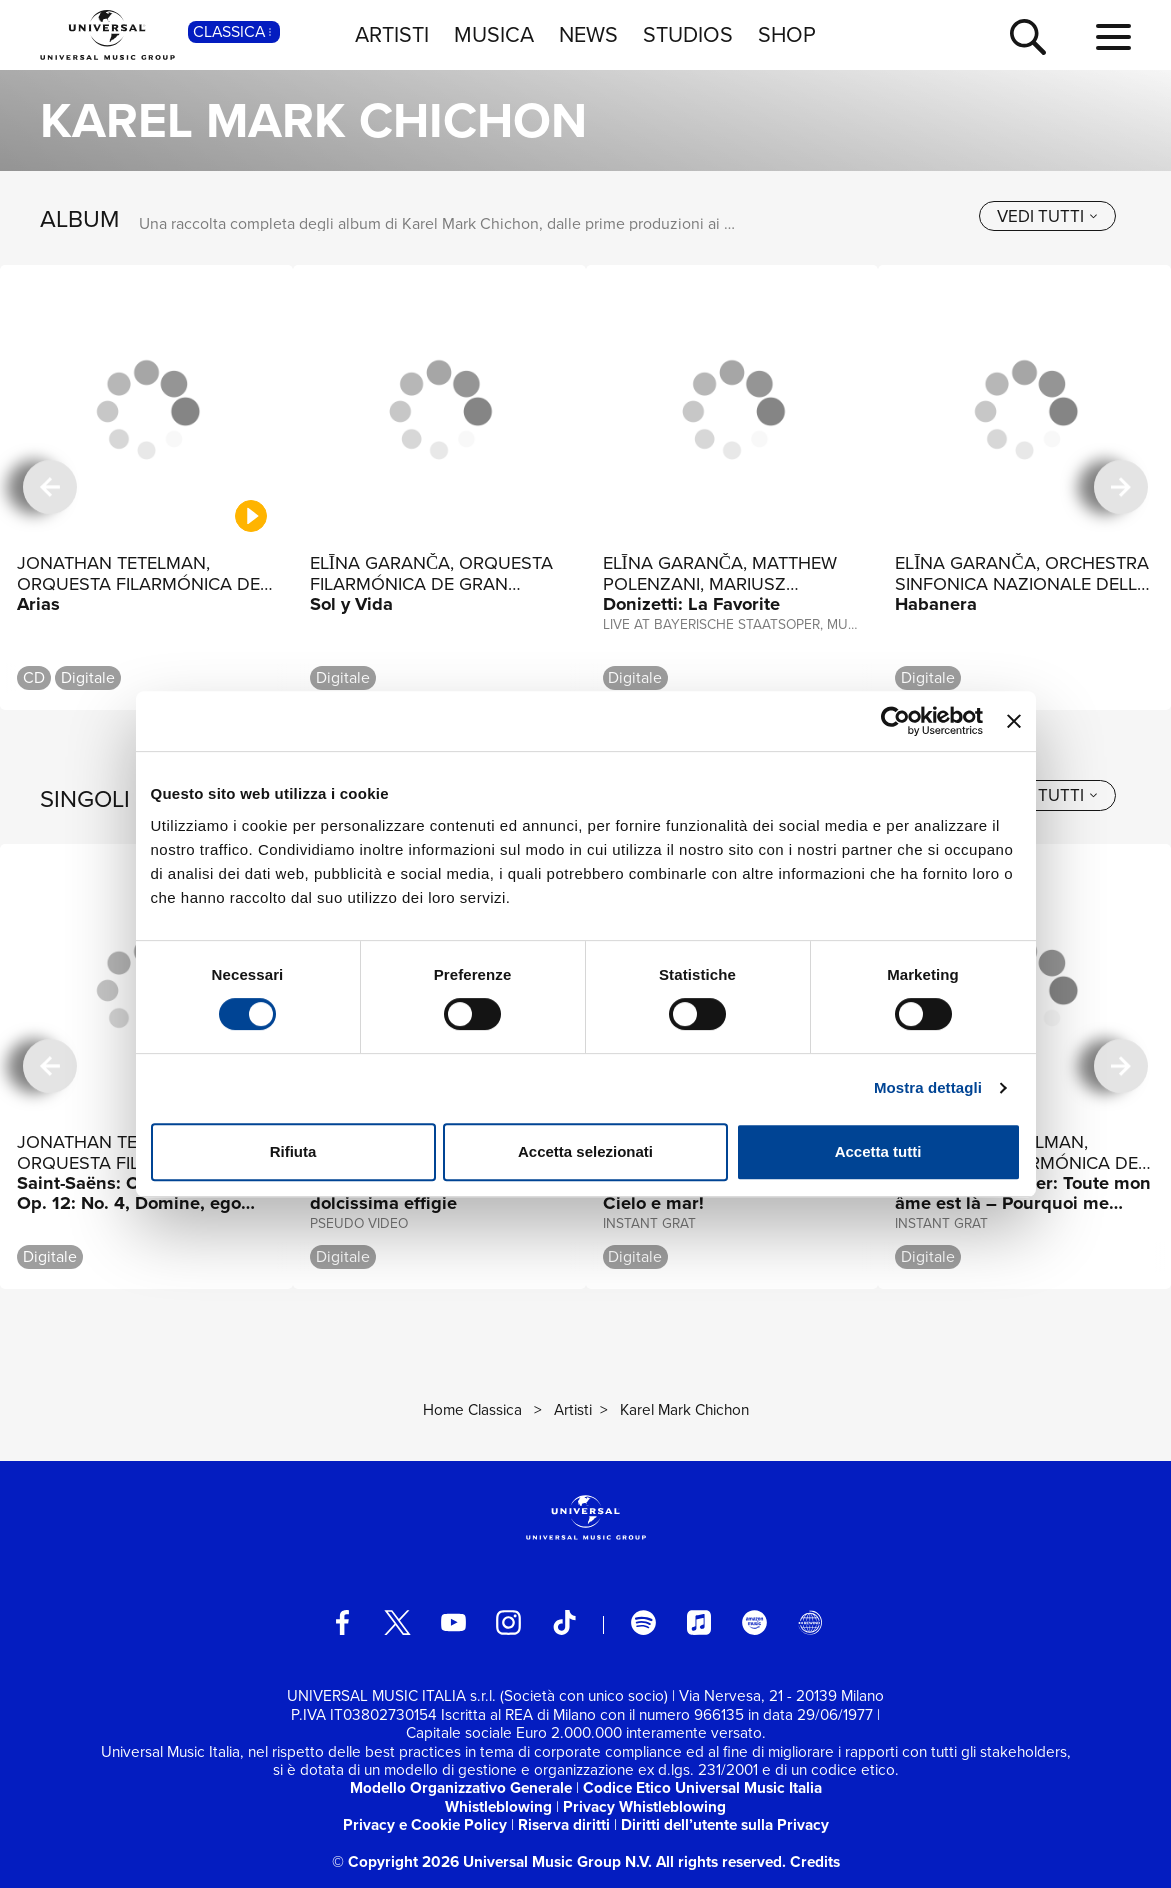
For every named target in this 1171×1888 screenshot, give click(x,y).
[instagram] (508, 1622)
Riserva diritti (564, 1824)
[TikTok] (564, 1622)
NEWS (588, 35)
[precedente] (50, 488)
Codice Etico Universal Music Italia (702, 1787)
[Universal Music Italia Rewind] (810, 1622)
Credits (815, 1861)
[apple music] (699, 1622)
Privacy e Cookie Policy (425, 1824)
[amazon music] (754, 1622)
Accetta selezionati (585, 1151)
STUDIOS (688, 35)
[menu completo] (1113, 38)
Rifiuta (293, 1151)
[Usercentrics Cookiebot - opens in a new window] (895, 721)
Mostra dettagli (928, 1087)
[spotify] (643, 1622)
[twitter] (397, 1622)
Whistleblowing (498, 1806)
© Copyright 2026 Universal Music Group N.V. (492, 1861)
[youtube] (453, 1622)
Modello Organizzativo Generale (461, 1787)
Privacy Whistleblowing (644, 1806)
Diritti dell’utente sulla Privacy (725, 1824)
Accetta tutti (878, 1151)
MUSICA (494, 35)
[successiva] (1121, 488)
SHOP (787, 35)
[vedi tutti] (1047, 216)
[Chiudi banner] (1014, 721)
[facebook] (342, 1622)
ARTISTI (392, 35)
